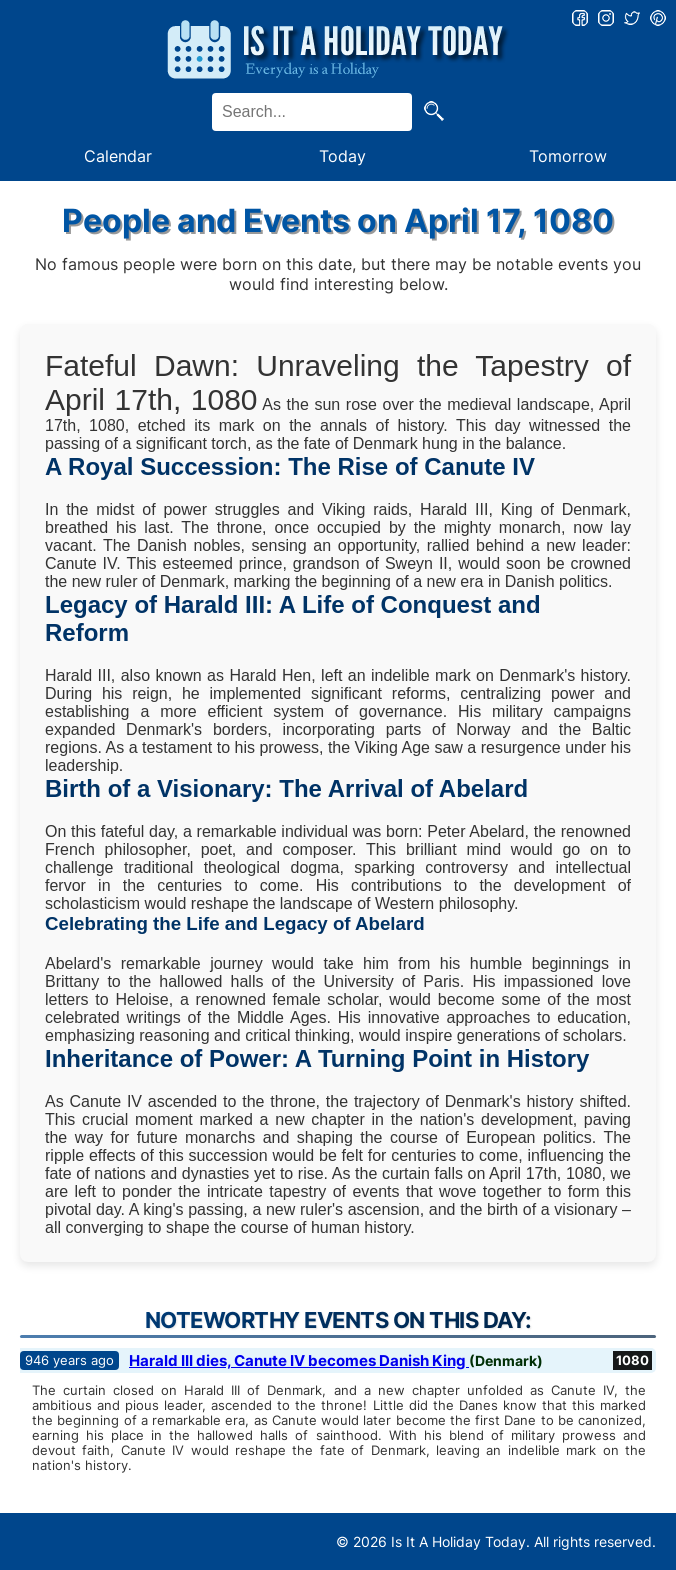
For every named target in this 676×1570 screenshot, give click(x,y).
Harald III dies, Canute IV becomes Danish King (299, 1360)
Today (342, 156)
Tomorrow (568, 156)
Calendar (118, 156)
